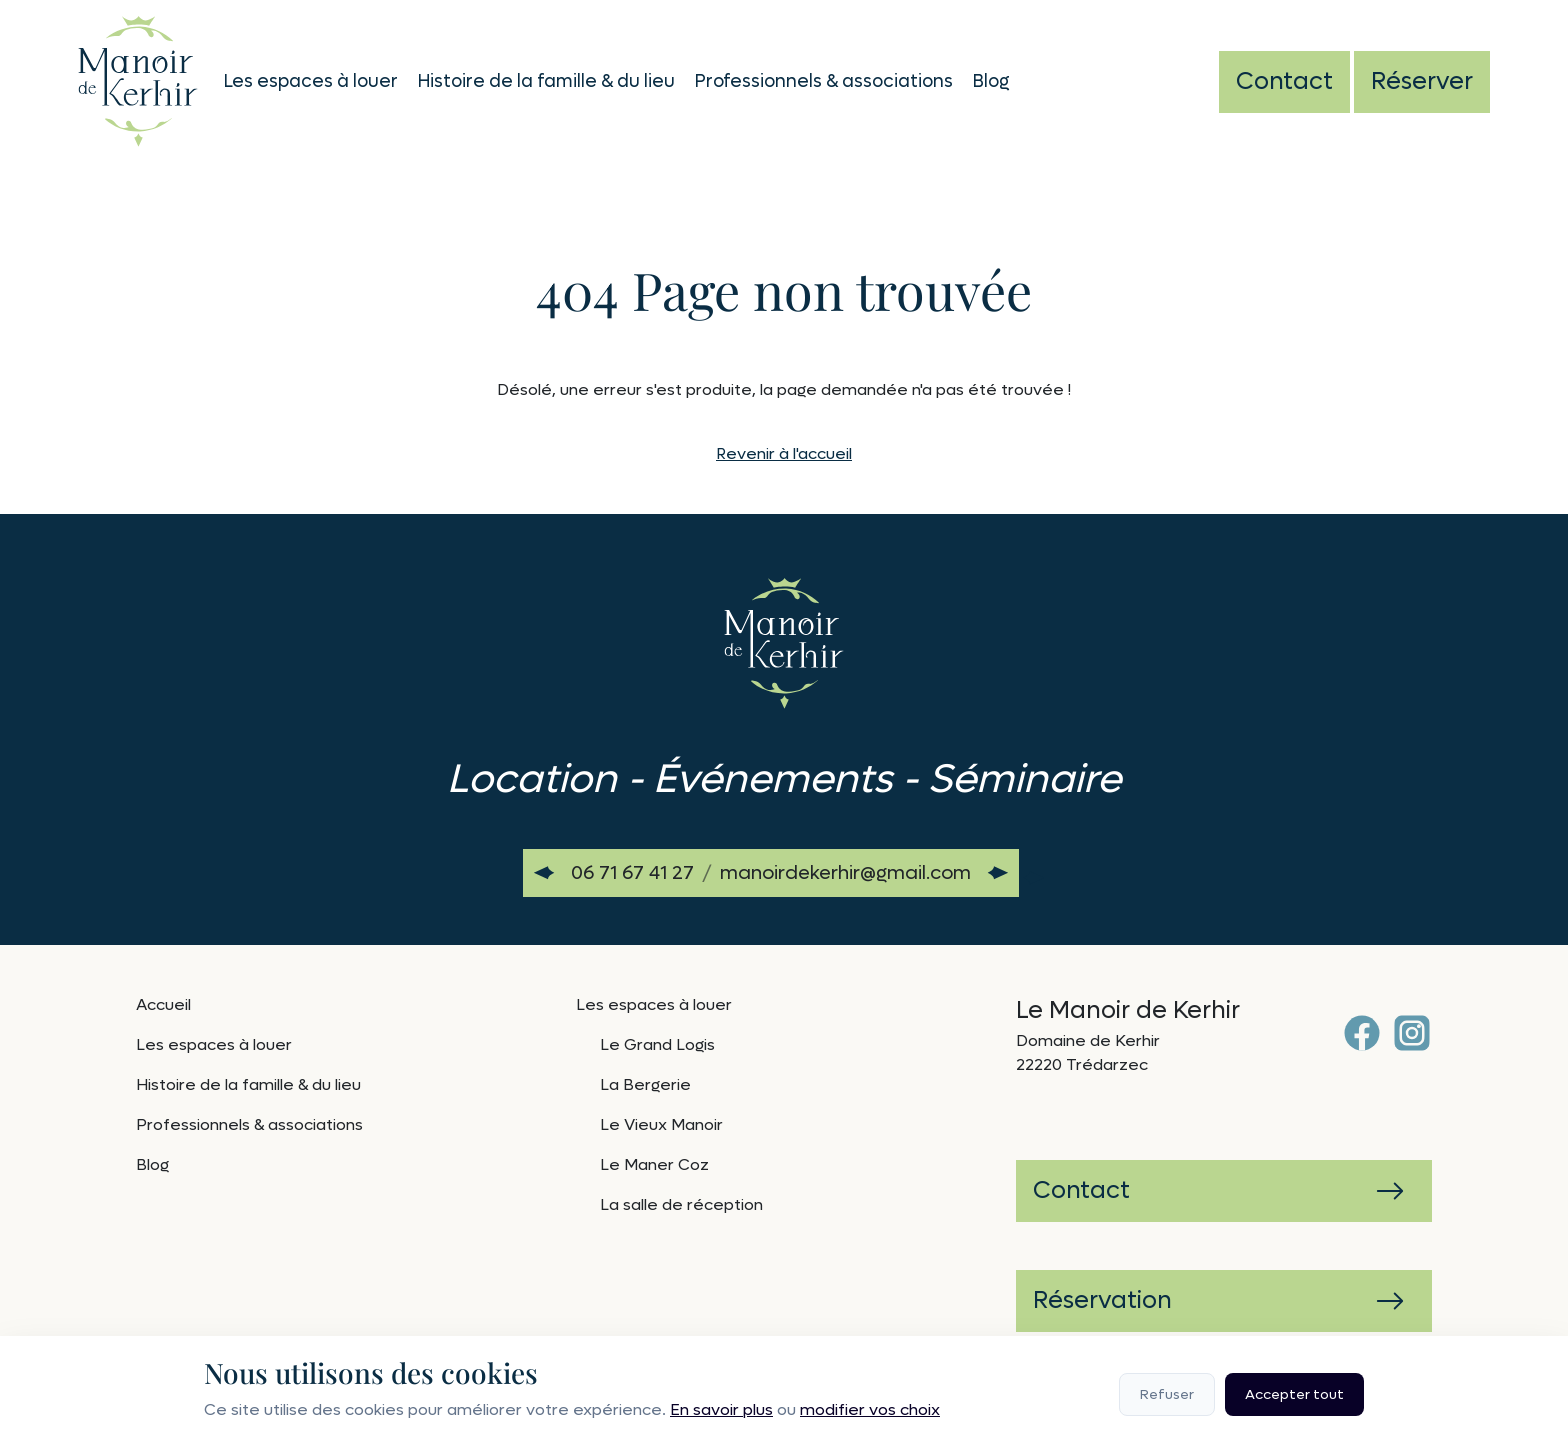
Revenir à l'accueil (784, 453)
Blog (991, 81)
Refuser (1167, 1394)
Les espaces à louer (311, 81)
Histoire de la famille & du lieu (546, 81)
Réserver (1422, 81)
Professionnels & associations (824, 81)
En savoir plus (721, 1409)
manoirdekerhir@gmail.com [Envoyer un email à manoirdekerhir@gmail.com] (845, 872)
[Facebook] (1362, 1033)
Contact (1284, 81)
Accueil (163, 1004)
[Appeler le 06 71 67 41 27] (632, 873)
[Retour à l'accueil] (138, 78)
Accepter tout (1294, 1394)
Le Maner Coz (654, 1164)
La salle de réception (681, 1204)
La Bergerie (645, 1084)
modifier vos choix (870, 1409)
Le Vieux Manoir (661, 1124)
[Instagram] (1412, 1033)
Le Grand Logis (657, 1044)
